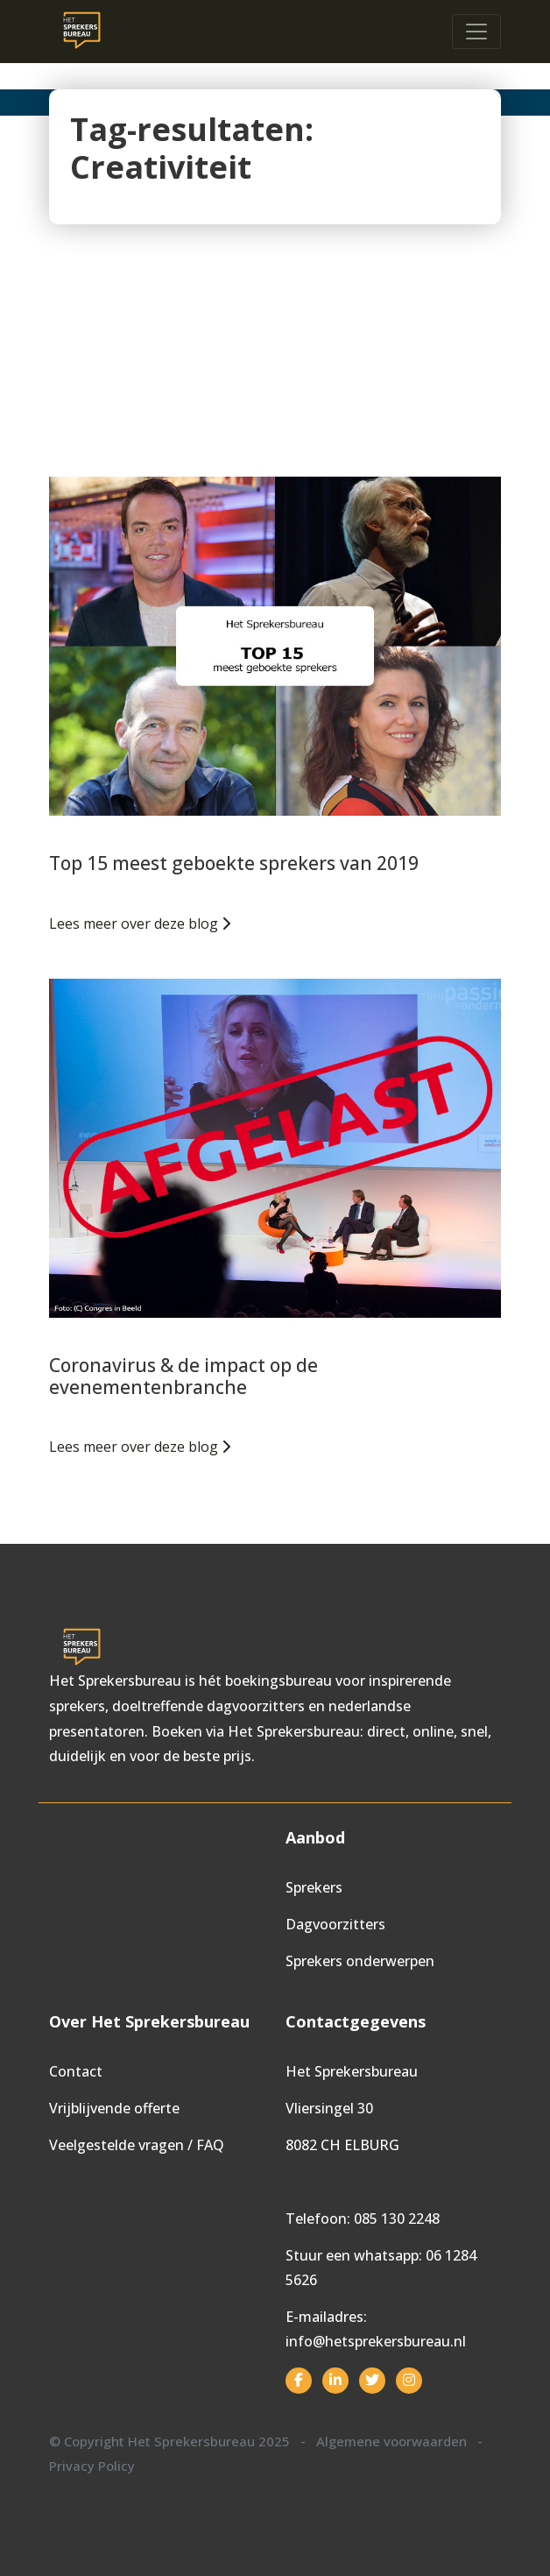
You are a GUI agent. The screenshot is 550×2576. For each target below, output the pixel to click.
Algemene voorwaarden (391, 2441)
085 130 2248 (397, 2218)
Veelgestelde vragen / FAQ (136, 2145)
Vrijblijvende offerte (114, 2108)
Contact (75, 2071)
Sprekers (314, 1887)
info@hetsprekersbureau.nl (376, 2341)
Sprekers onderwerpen (360, 1961)
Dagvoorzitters (335, 1924)
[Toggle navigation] (476, 31)
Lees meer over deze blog (139, 923)
